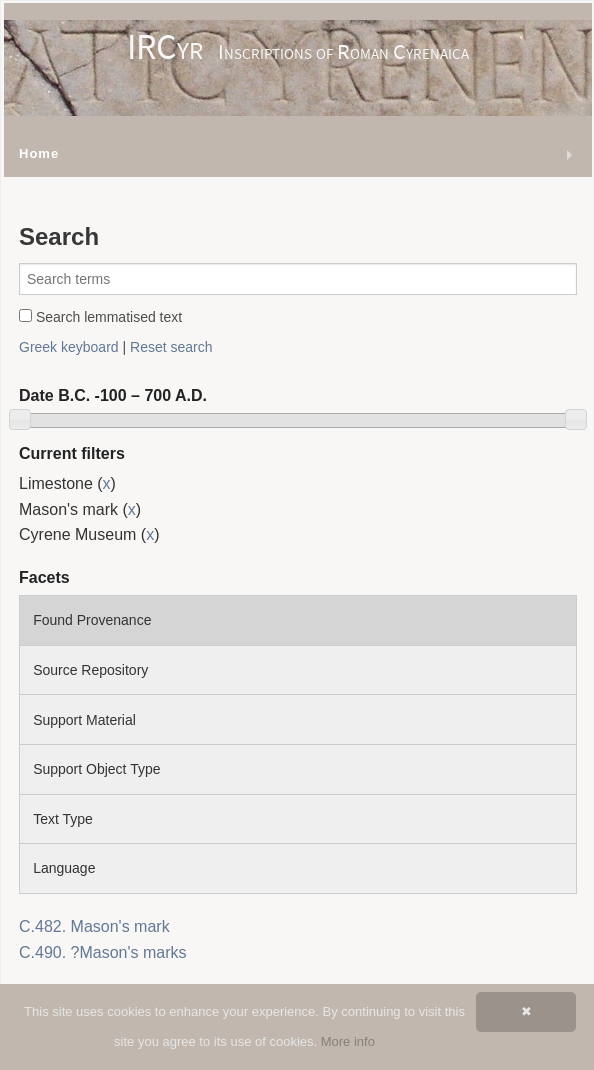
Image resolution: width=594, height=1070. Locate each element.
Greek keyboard (69, 347)
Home (39, 153)
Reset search (171, 347)
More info (348, 1041)
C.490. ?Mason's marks (103, 952)
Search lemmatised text (100, 317)
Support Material (84, 720)
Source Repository (90, 670)
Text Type (63, 819)
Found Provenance (92, 620)
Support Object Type (96, 769)
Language (64, 868)
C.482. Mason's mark (94, 926)
